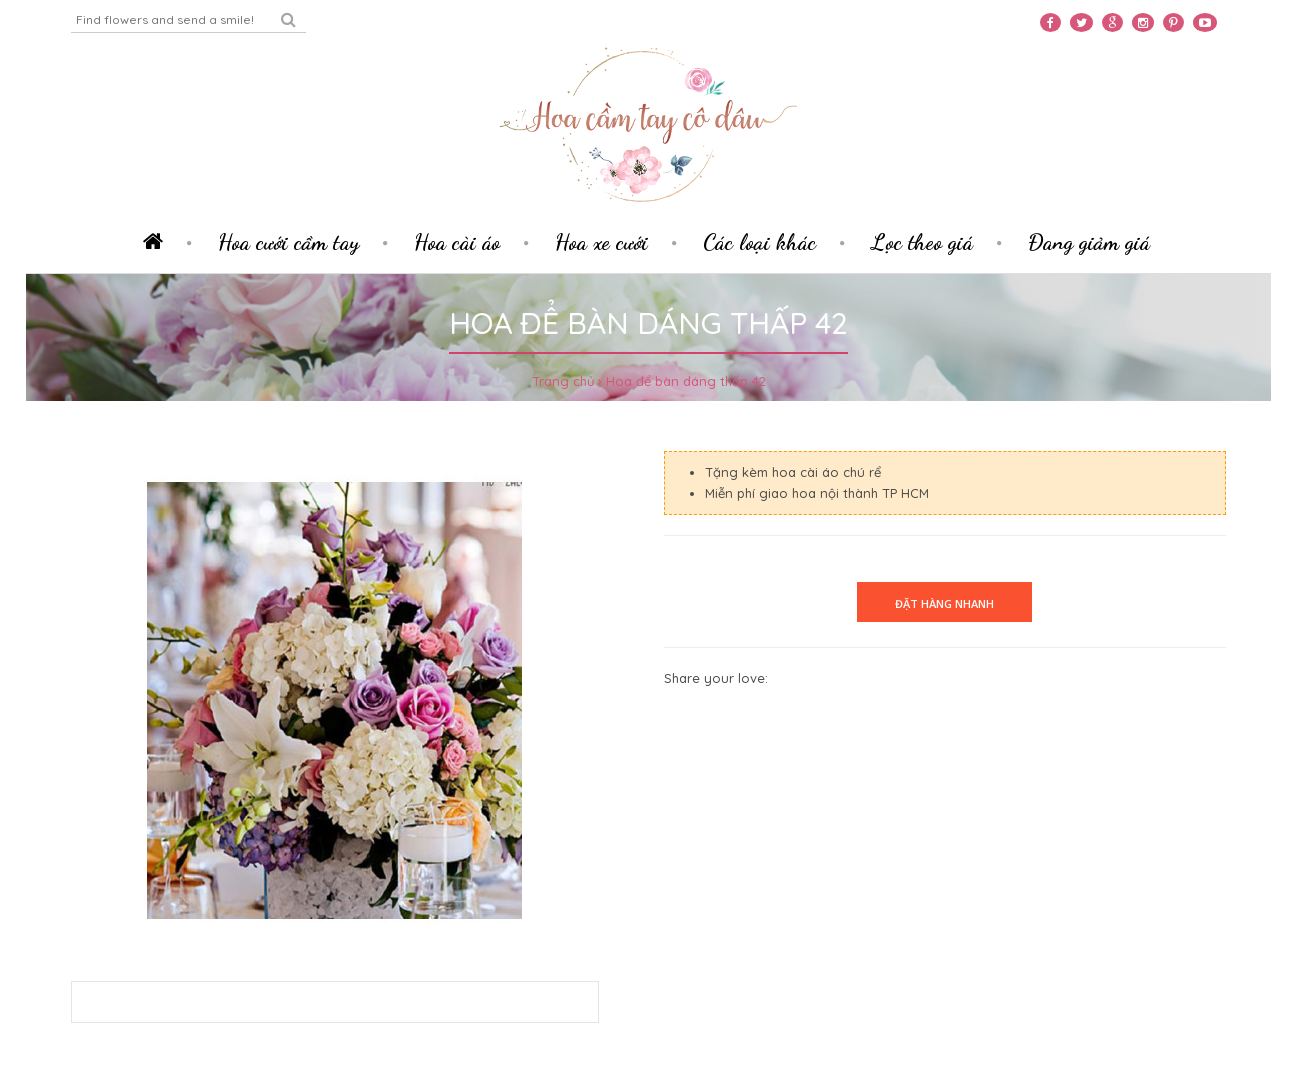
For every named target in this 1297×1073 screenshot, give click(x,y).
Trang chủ (563, 381)
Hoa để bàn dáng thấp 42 (686, 381)
